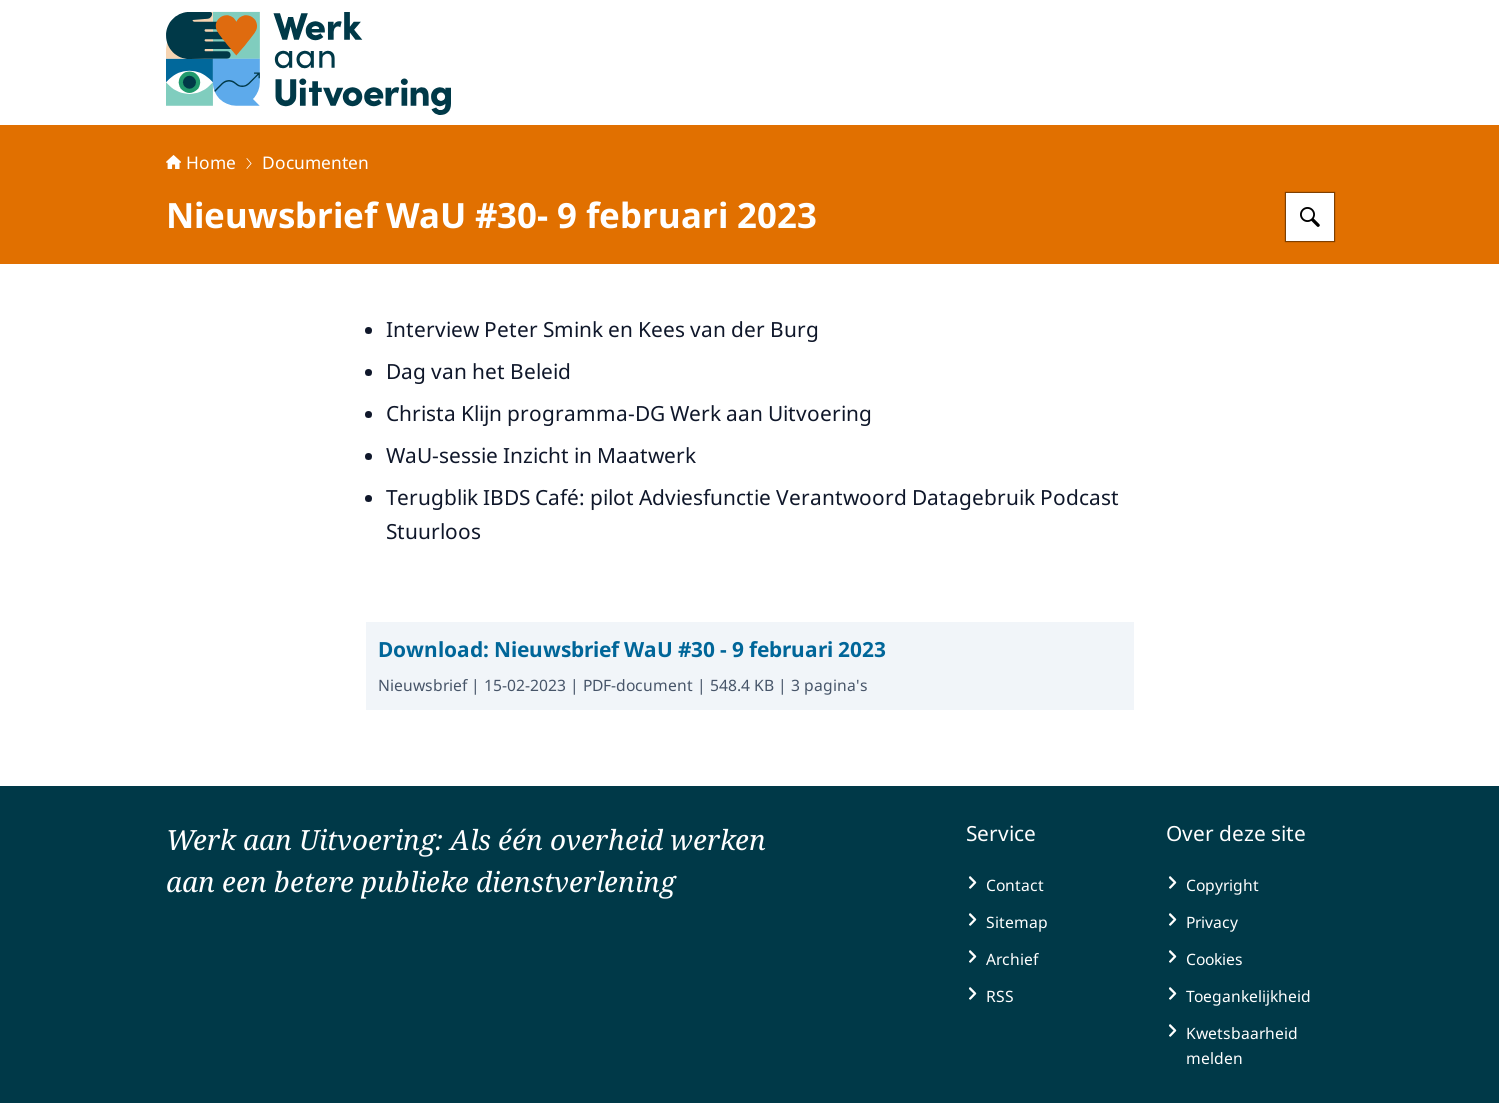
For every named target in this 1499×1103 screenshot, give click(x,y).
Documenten (315, 162)
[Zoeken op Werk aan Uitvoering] (1310, 217)
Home (201, 162)
